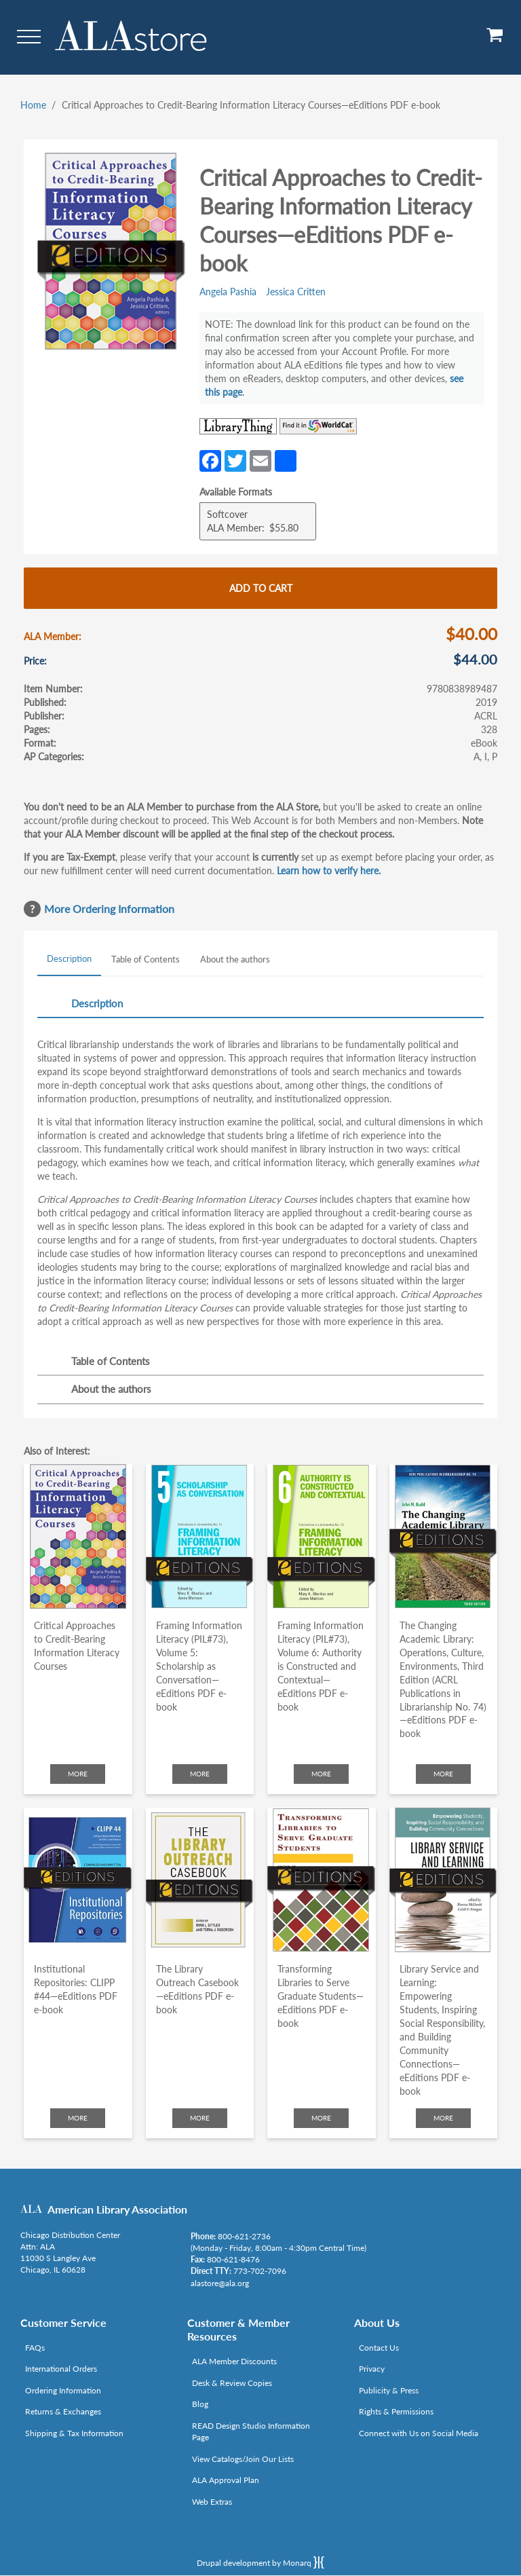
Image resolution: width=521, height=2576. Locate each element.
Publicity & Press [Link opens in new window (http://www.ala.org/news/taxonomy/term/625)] (389, 2390)
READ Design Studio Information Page (251, 2431)
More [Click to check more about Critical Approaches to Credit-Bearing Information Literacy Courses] (78, 1774)
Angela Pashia (227, 291)
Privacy (372, 2369)
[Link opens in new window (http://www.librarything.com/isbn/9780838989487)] (238, 426)
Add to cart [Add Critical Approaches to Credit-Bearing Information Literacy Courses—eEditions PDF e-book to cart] (260, 588)
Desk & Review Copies (232, 2383)
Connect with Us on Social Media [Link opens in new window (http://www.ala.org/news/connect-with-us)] (418, 2433)
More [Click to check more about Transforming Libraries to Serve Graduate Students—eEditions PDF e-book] (321, 2118)
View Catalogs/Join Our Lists (243, 2459)
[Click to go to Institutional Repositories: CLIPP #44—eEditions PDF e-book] (78, 1880)
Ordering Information (63, 2390)
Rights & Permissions (396, 2411)
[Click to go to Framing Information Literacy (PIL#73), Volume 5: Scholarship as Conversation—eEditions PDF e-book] (200, 1536)
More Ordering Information (109, 908)
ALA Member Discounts (234, 2361)
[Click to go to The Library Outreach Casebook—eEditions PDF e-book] (200, 1880)
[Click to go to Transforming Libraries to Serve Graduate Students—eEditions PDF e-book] (321, 1880)
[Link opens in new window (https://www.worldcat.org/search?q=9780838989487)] (318, 426)
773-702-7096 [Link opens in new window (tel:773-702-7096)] (259, 2271)
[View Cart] (495, 39)
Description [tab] (69, 958)
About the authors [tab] (235, 959)
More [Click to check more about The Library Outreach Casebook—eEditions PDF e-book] (200, 2118)
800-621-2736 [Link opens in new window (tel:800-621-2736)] (244, 2236)
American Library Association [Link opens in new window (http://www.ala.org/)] (117, 2209)
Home (33, 105)
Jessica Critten (296, 291)
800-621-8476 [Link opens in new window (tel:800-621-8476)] (233, 2259)
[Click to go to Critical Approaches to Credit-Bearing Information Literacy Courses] (78, 1536)
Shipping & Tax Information (74, 2433)
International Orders (61, 2369)
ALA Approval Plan (225, 2480)
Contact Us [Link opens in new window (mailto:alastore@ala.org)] (379, 2347)
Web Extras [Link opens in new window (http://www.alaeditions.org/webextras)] (212, 2502)
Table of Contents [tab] (145, 959)
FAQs (35, 2347)
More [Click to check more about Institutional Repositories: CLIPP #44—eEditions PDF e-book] (78, 2118)
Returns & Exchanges (63, 2411)
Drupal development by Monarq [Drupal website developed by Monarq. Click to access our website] (260, 2562)
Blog (200, 2404)
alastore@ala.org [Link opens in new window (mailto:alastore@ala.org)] (220, 2283)
